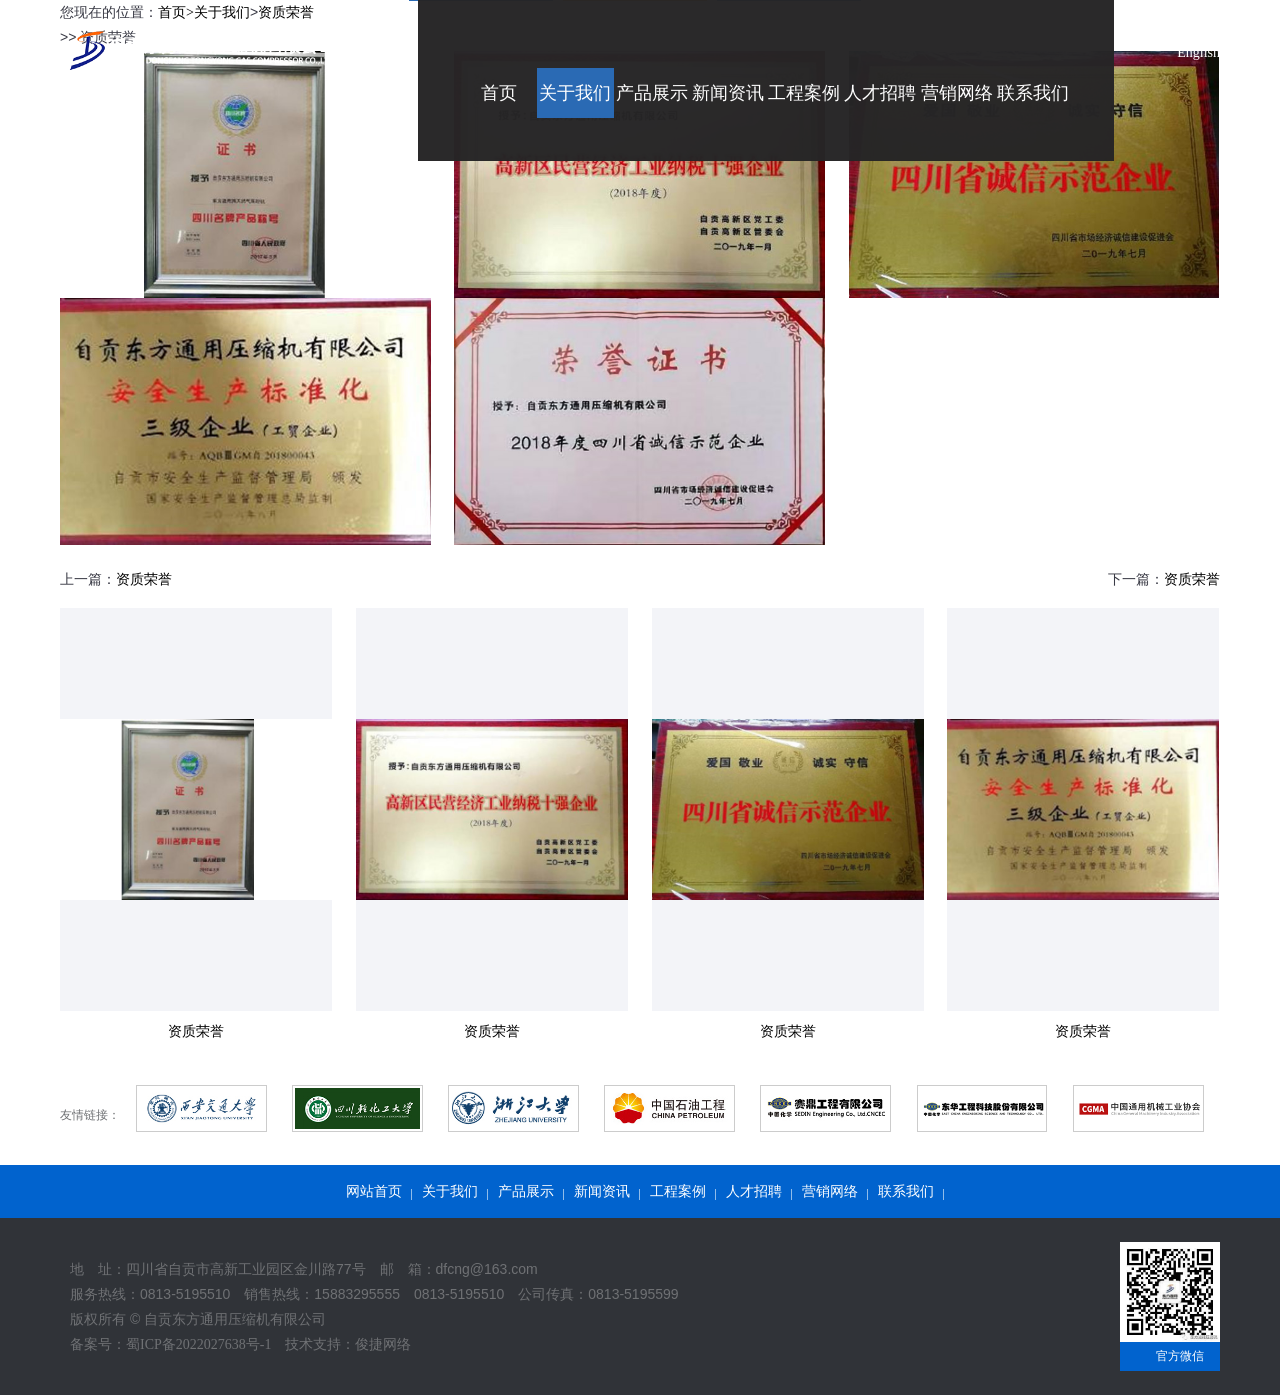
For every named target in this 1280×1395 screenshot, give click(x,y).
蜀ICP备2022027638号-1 (198, 1344)
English (1198, 52)
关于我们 (450, 1191)
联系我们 (906, 1191)
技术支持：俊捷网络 (348, 1344)
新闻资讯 (602, 1191)
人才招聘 (754, 1191)
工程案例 (678, 1191)
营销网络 (830, 1191)
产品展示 (526, 1191)
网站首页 (374, 1191)
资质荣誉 (144, 579)
